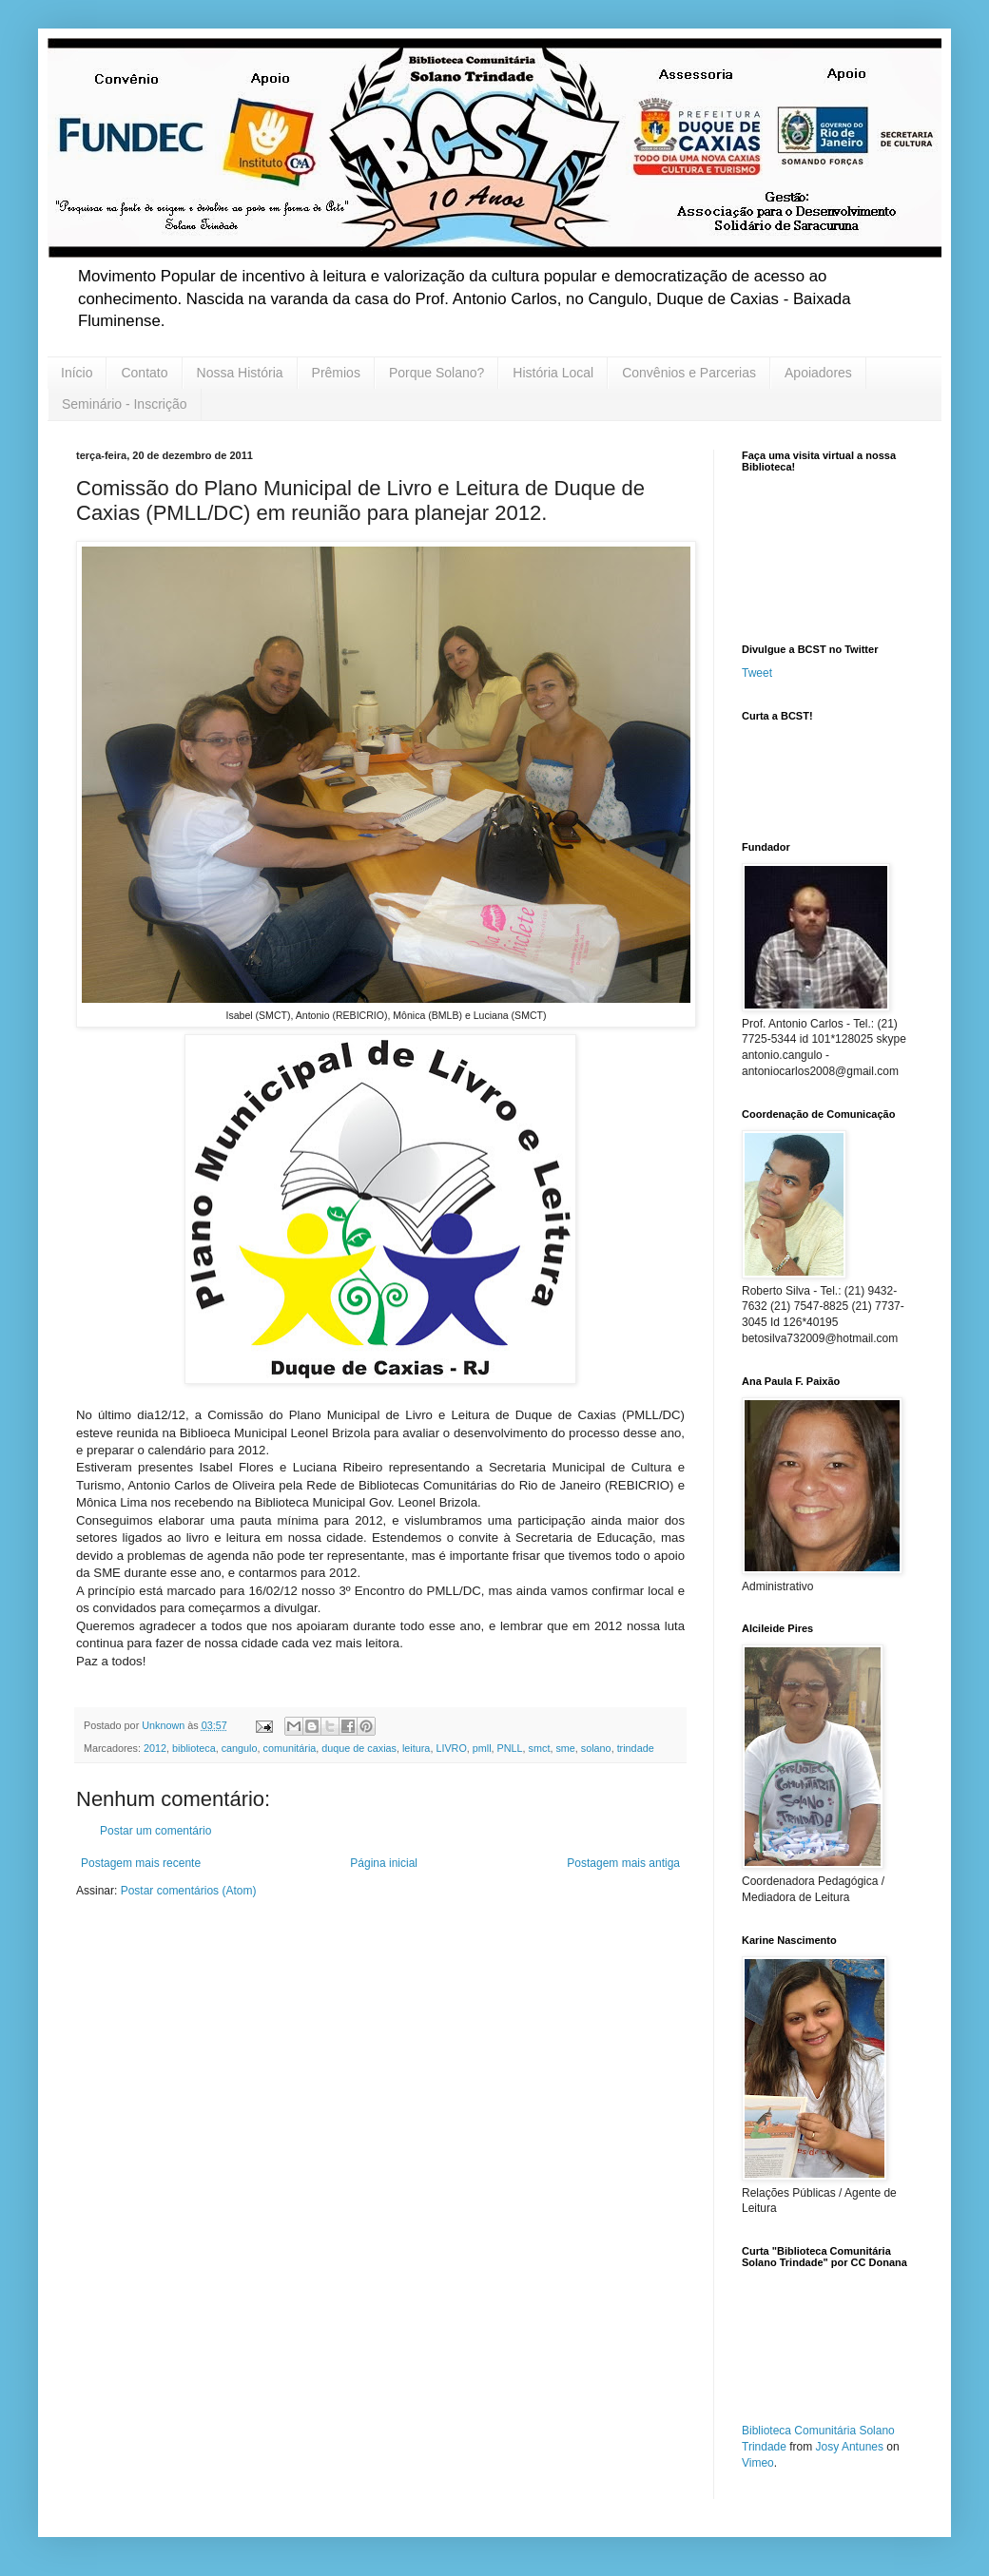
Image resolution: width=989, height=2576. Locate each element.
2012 (155, 1748)
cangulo (240, 1748)
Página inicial (383, 1863)
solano (596, 1748)
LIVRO (451, 1748)
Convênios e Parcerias (689, 372)
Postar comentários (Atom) (189, 1890)
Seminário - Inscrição (124, 404)
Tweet (757, 673)
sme (564, 1748)
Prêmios (336, 372)
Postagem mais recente (141, 1863)
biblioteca (194, 1748)
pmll (482, 1748)
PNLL (510, 1748)
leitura (416, 1748)
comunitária (290, 1748)
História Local (553, 372)
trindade (635, 1748)
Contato (144, 372)
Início (76, 372)
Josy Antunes (849, 2446)
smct (540, 1748)
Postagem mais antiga (623, 1863)
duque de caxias (359, 1748)
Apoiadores (818, 372)
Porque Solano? (436, 372)
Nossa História (240, 372)
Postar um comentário (155, 1830)
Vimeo (758, 2463)
